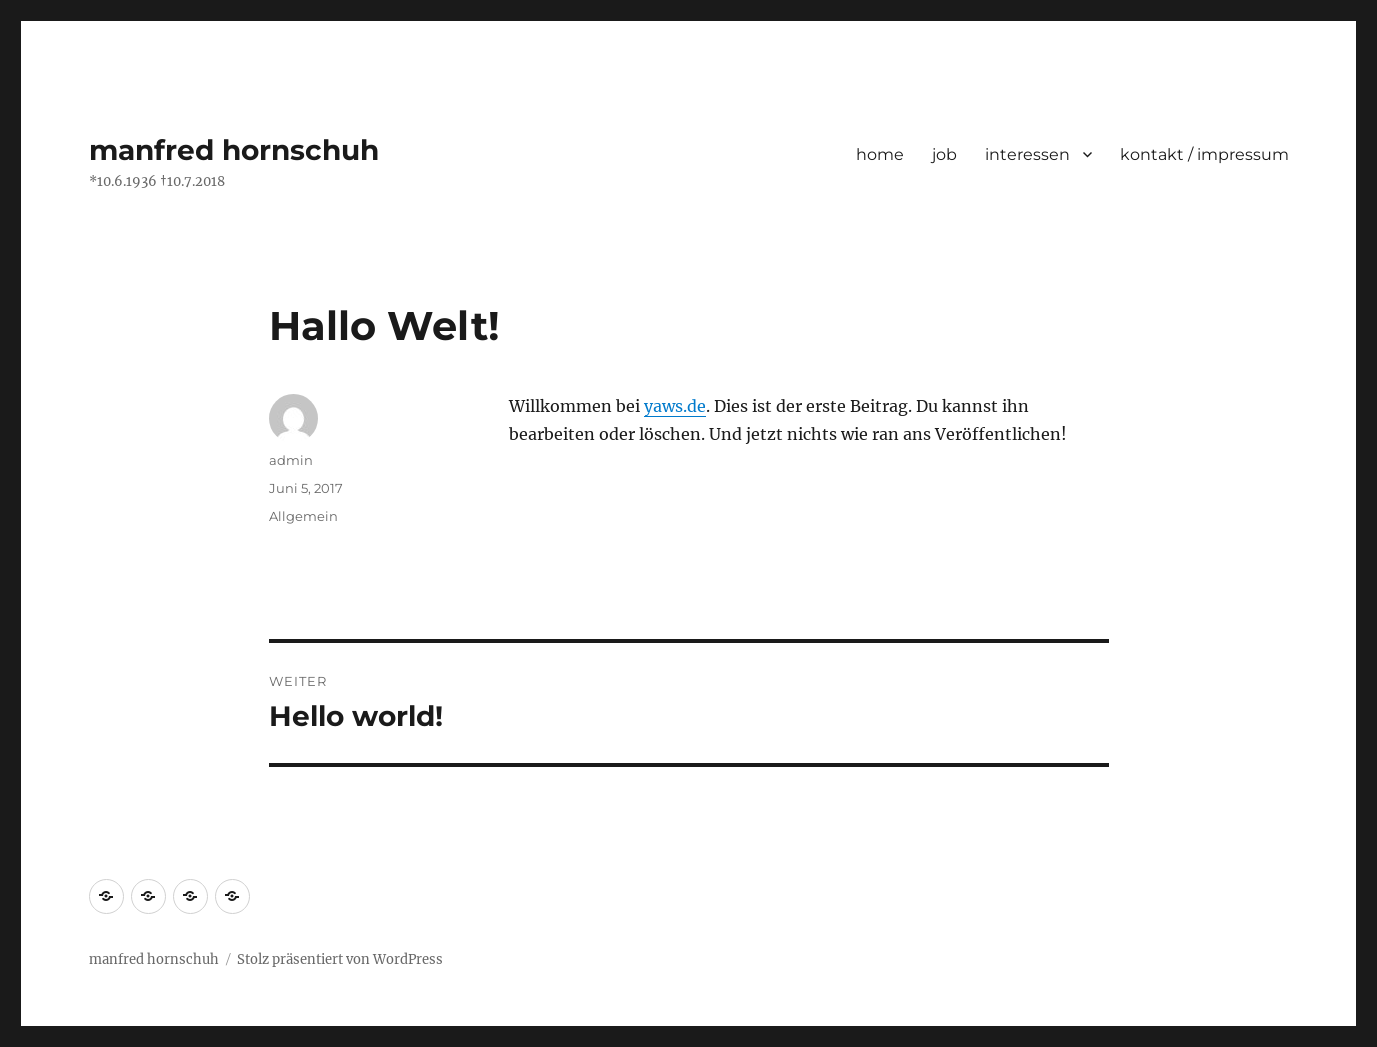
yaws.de (675, 406)
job (944, 154)
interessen (1027, 154)
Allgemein (303, 516)
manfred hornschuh (234, 150)
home (880, 154)
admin (291, 460)
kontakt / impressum (1204, 154)
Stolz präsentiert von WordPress (340, 959)
